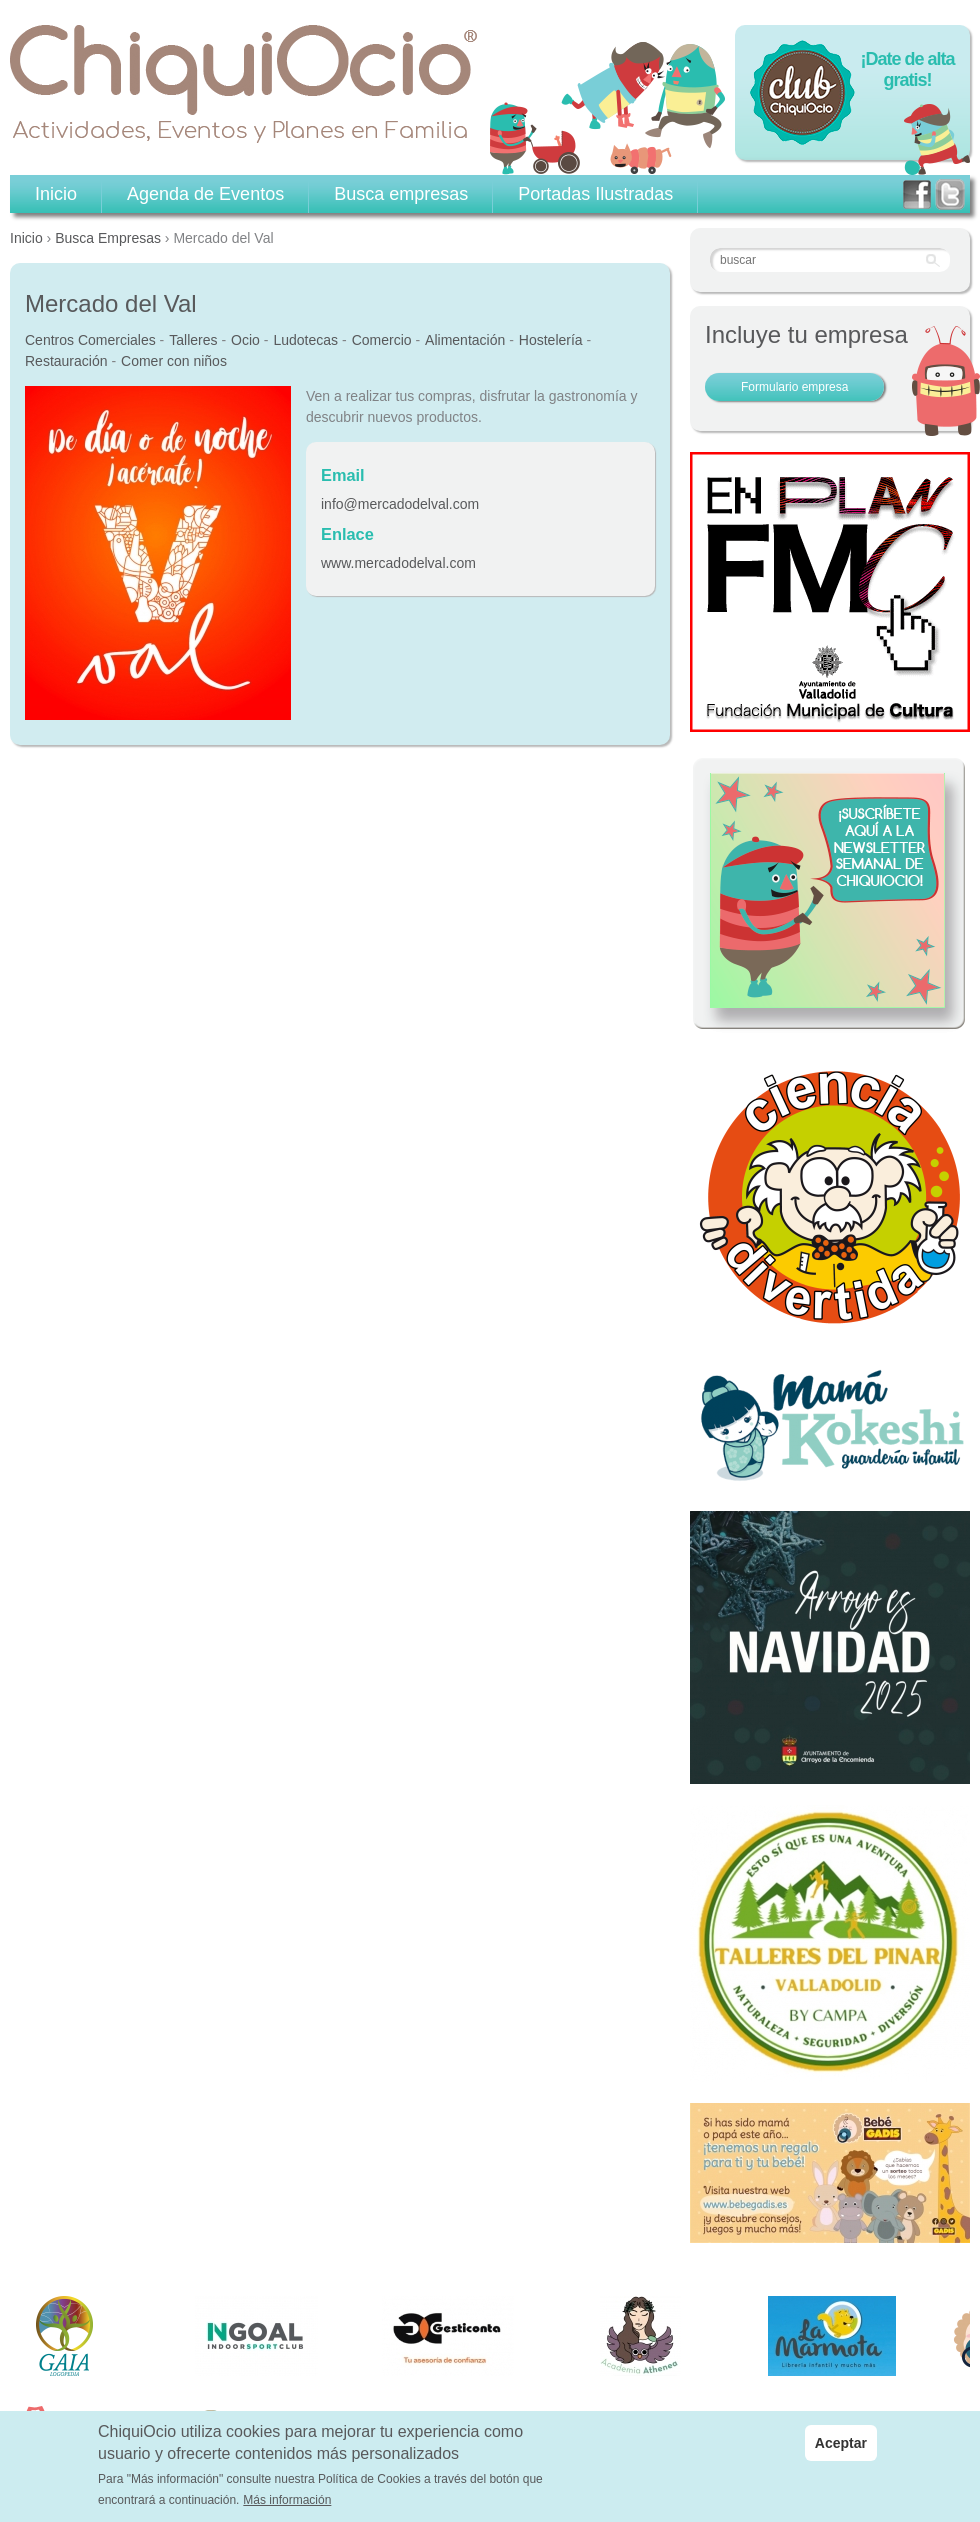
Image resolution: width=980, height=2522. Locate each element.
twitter (950, 194)
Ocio (245, 340)
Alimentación (465, 340)
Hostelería (551, 340)
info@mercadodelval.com (400, 504)
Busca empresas (401, 194)
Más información (287, 2501)
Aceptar (841, 2443)
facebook (917, 194)
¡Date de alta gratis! (907, 69)
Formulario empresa (794, 387)
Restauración (66, 361)
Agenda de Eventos (205, 194)
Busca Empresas (108, 238)
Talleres (193, 340)
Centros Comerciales (90, 340)
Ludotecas (305, 340)
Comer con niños (174, 361)
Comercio (382, 340)
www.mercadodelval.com (398, 563)
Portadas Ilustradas (595, 194)
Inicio (26, 238)
